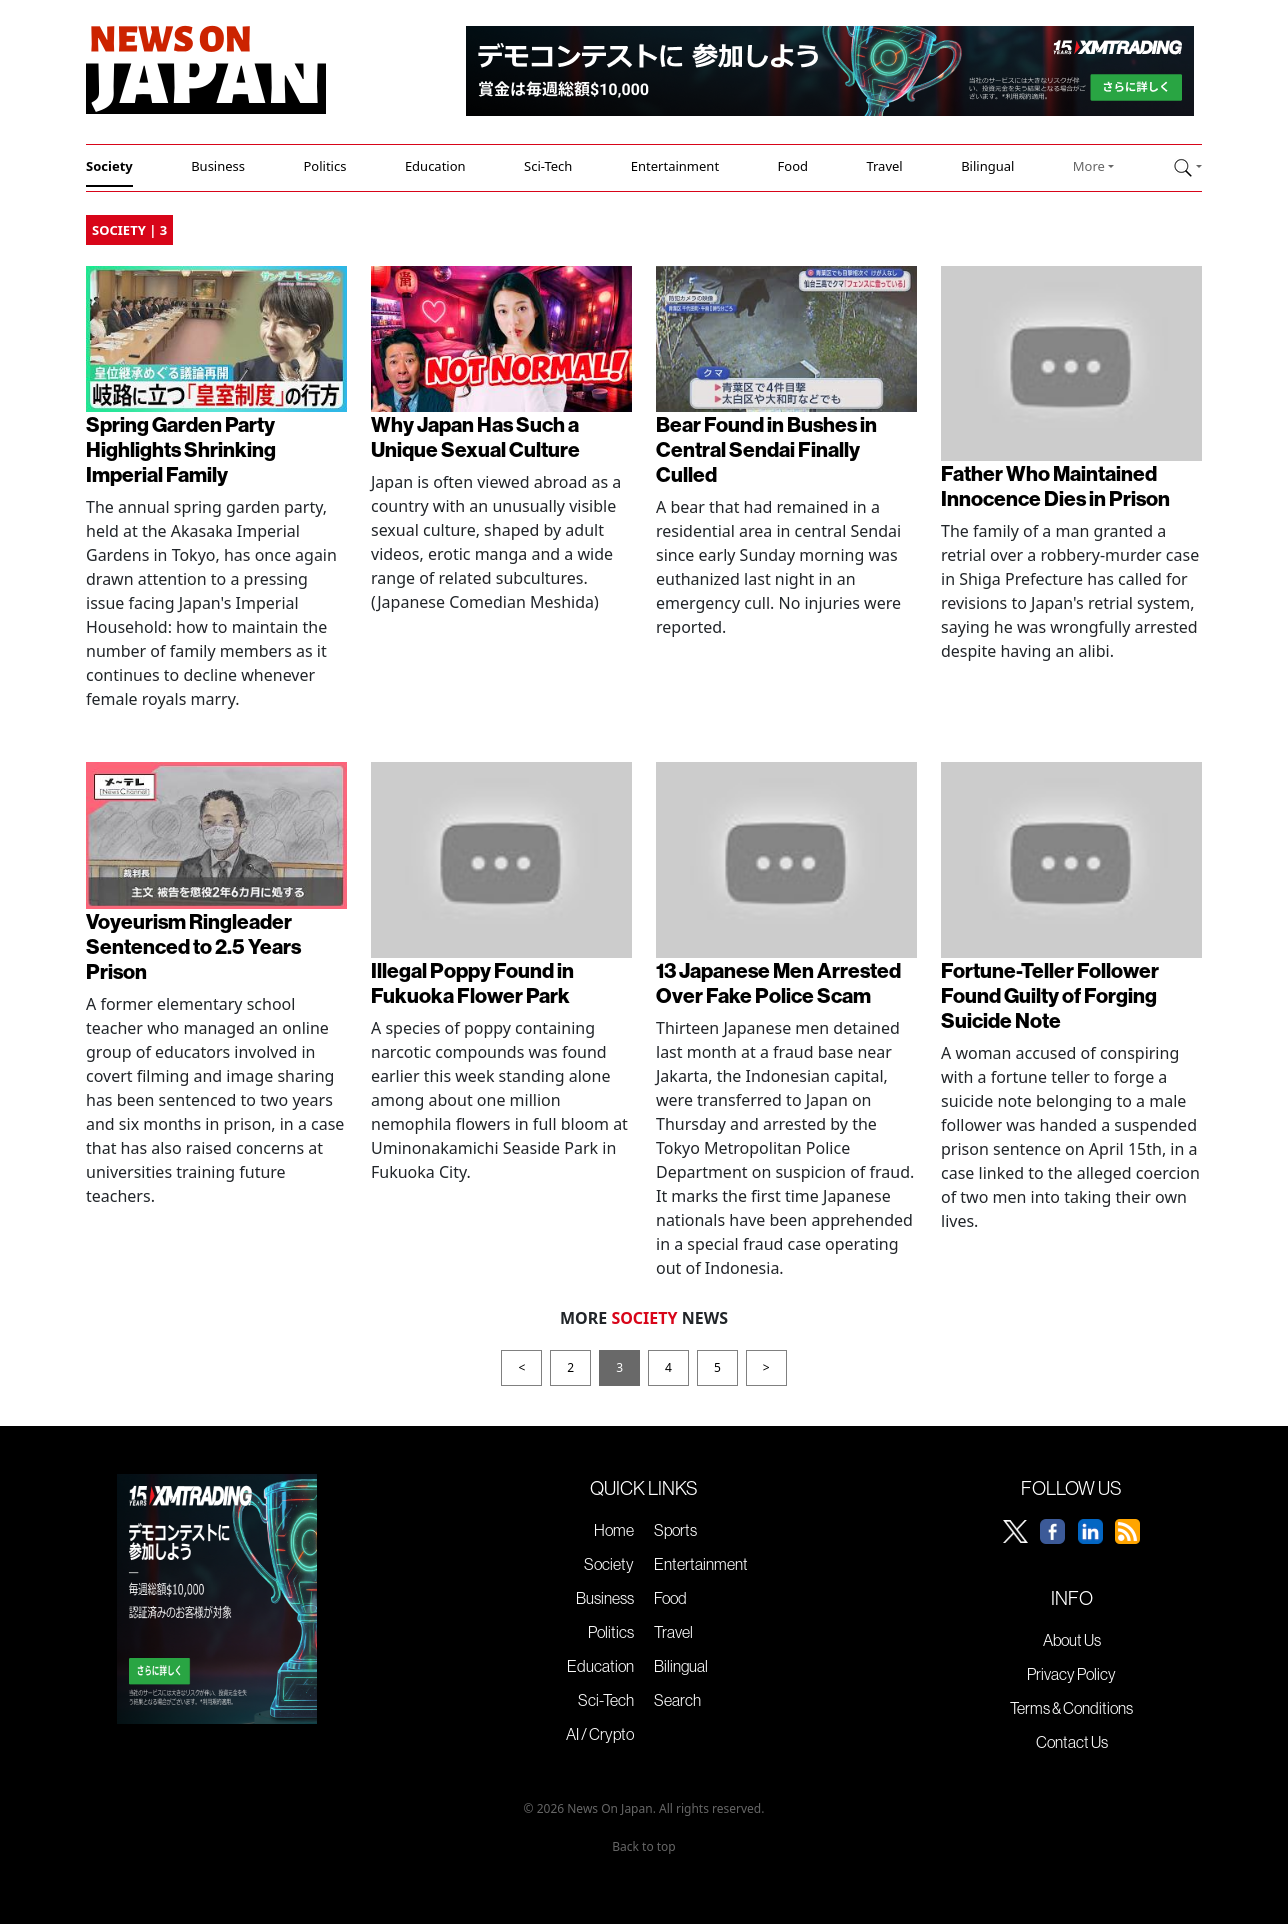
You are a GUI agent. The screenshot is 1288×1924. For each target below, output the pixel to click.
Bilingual (987, 166)
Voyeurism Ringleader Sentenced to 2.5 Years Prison (193, 946)
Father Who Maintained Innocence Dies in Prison (1055, 485)
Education (435, 166)
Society (109, 166)
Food (793, 166)
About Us (1072, 1640)
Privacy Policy (1071, 1674)
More (1089, 166)
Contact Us (1072, 1742)
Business (218, 166)
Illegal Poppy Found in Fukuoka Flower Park (472, 982)
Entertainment (675, 166)
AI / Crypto (600, 1734)
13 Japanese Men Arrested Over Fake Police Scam (778, 982)
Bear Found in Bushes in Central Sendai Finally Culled (766, 449)
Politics (324, 166)
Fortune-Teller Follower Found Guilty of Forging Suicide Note (1050, 995)
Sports (675, 1530)
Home (614, 1530)
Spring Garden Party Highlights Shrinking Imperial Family (181, 449)
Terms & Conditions (1071, 1708)
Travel (884, 166)
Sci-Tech (548, 166)
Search (677, 1700)
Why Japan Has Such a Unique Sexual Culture (475, 436)
